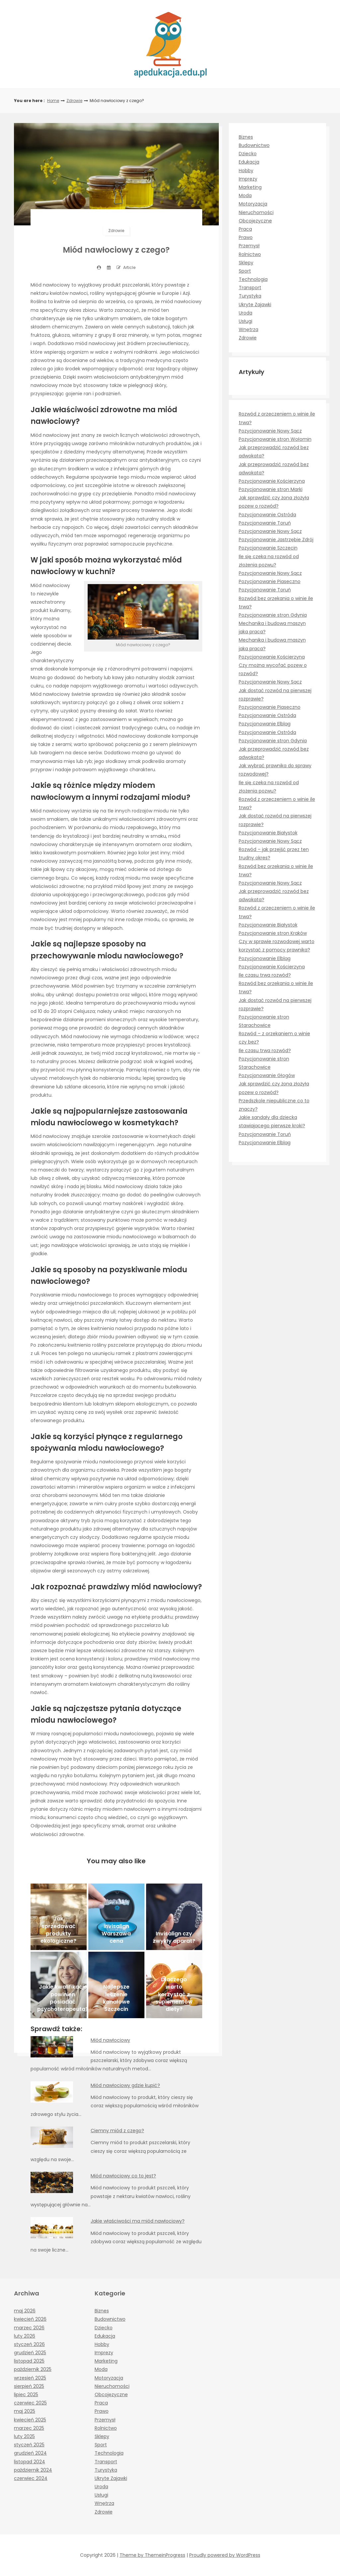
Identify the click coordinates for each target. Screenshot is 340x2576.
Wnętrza (248, 329)
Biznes (246, 137)
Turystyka (250, 296)
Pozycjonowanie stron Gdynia (273, 615)
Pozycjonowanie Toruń (265, 523)
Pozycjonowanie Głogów (267, 1075)
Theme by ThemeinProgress (152, 2555)
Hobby (246, 170)
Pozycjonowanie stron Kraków (273, 933)
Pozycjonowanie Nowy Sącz (270, 431)
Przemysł (249, 245)
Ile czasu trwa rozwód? (265, 975)
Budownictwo (254, 145)
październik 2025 (32, 2369)
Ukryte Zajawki (255, 304)
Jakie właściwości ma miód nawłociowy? (138, 2221)
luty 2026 (24, 2336)
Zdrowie (74, 100)
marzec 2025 (29, 2428)
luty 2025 (24, 2436)
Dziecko (248, 153)
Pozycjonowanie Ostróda (267, 514)
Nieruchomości (256, 212)
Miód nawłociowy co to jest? (123, 2175)
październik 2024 (33, 2470)
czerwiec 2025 (30, 2402)
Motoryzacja (253, 203)
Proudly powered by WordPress (224, 2555)
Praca (245, 229)
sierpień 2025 (29, 2386)
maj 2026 (25, 2310)
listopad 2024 (29, 2461)
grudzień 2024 (30, 2453)
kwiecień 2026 (30, 2319)
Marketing (250, 187)
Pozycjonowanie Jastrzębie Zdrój (276, 539)
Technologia (253, 279)
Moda (245, 195)
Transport (250, 287)
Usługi (245, 321)
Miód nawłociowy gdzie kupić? (125, 2085)
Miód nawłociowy (110, 2040)
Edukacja (249, 162)
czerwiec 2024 (30, 2478)
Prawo (246, 237)
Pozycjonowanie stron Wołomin (275, 439)
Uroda (245, 312)
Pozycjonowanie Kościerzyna (272, 481)
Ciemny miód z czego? (117, 2130)
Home (53, 100)
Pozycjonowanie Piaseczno (269, 581)
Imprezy (248, 179)
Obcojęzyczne (255, 220)
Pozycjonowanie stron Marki (270, 489)
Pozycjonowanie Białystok (268, 832)
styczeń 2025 (29, 2444)
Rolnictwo (250, 254)
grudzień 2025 (30, 2352)
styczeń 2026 (29, 2344)
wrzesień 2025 (30, 2378)
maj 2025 (24, 2411)
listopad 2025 (29, 2361)
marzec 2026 (29, 2327)
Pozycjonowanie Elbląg (265, 723)
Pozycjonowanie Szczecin (268, 548)
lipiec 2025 (26, 2394)
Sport (245, 271)
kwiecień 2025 (30, 2419)
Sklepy (246, 262)
